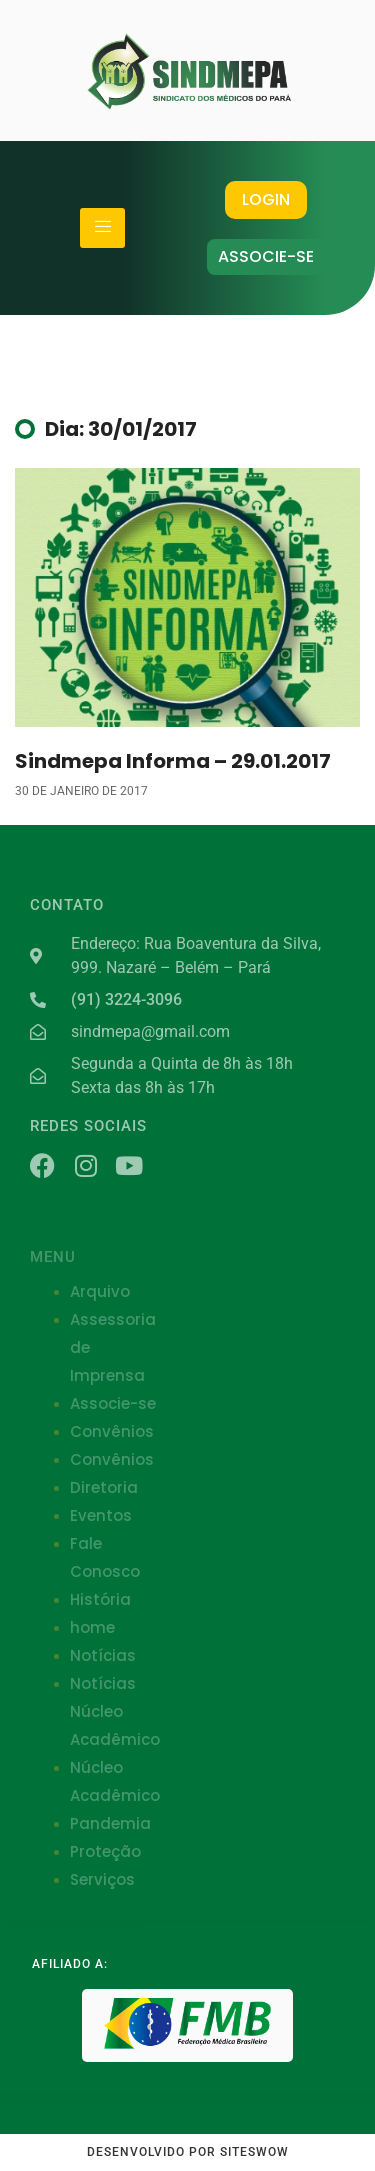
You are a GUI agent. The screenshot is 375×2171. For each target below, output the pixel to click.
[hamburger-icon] (102, 228)
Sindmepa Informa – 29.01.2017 (173, 761)
